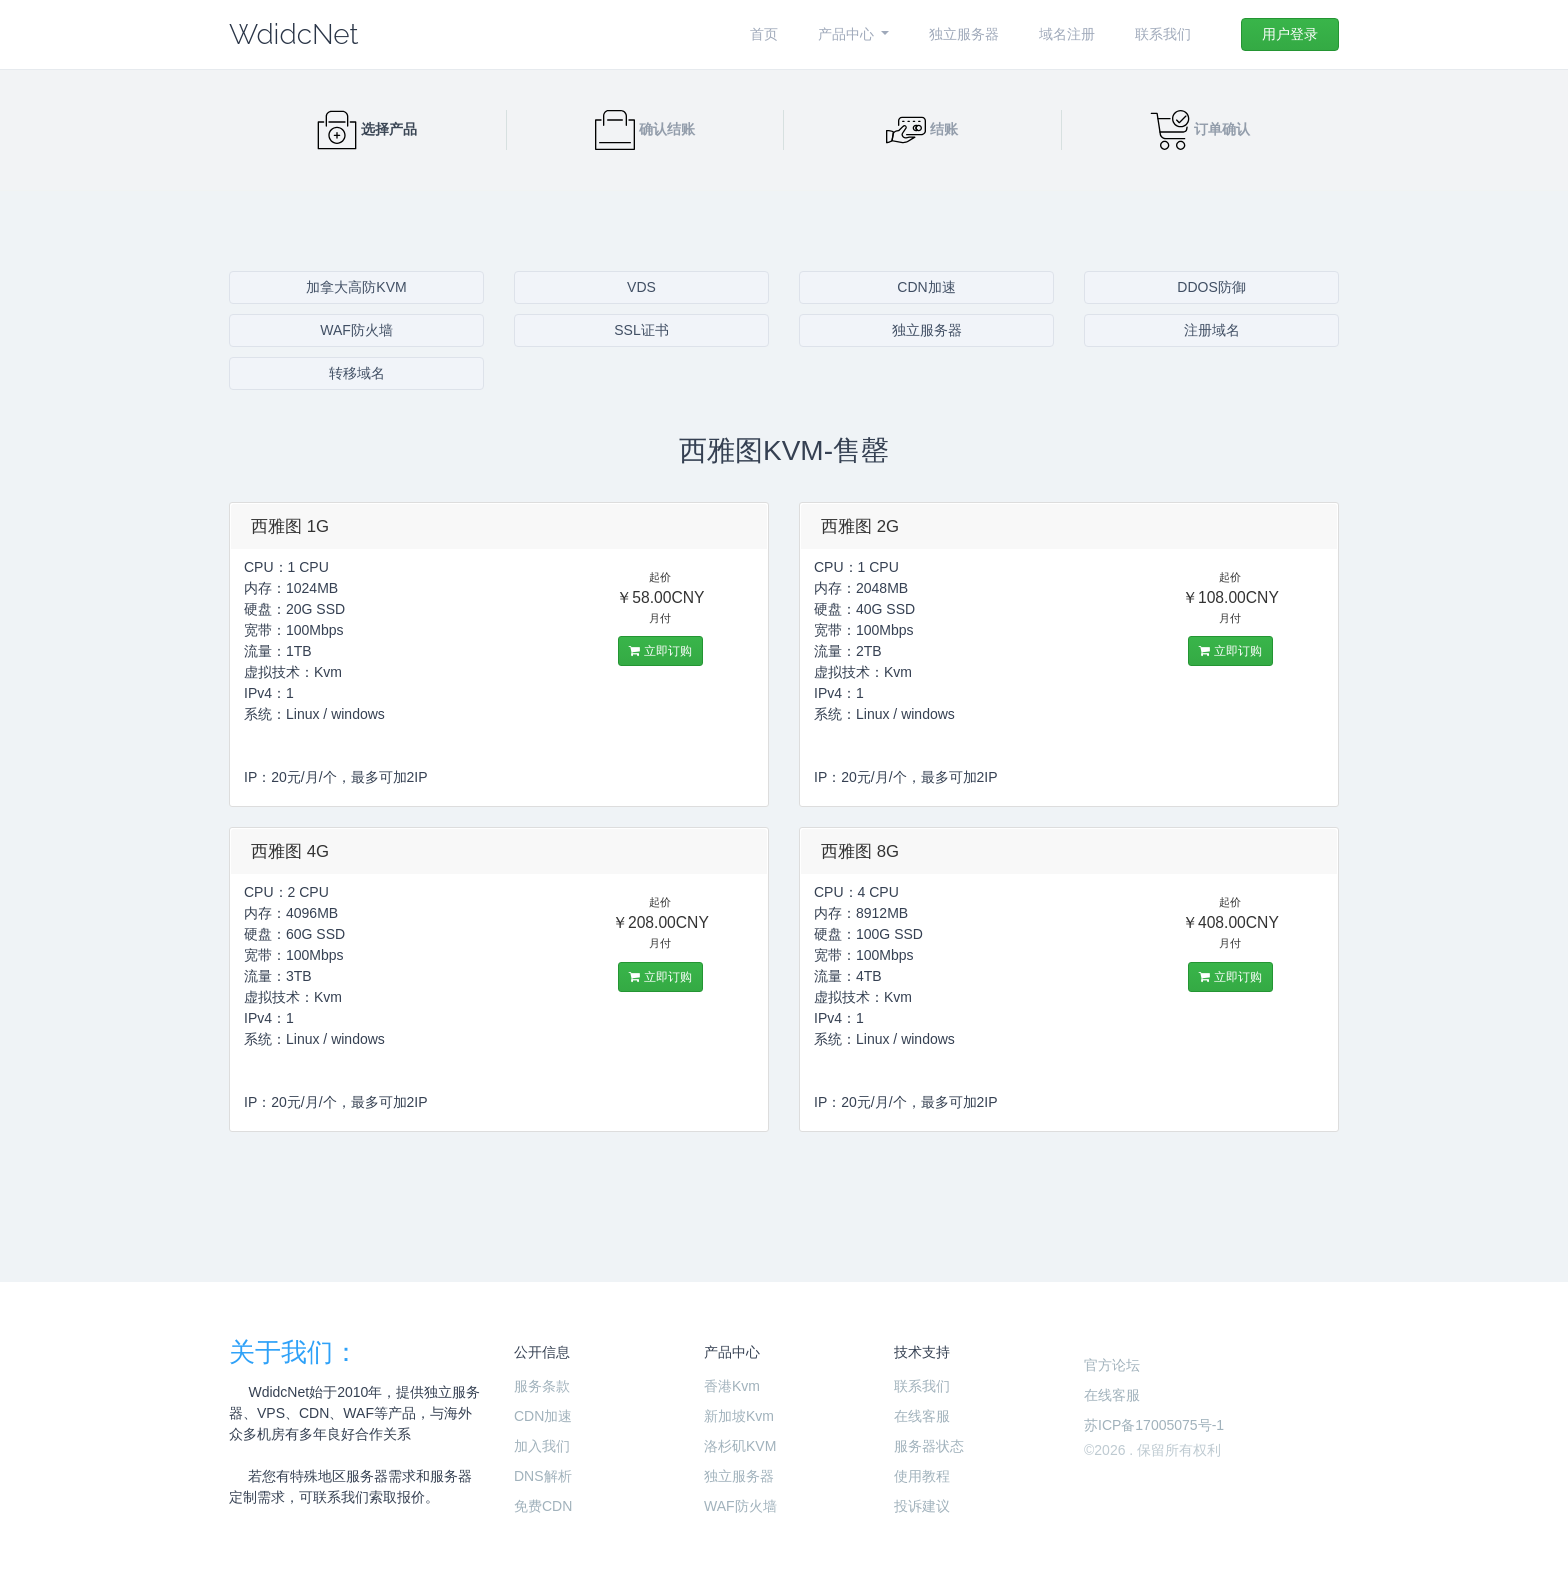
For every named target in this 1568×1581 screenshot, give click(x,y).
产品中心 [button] (848, 34)
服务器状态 (929, 1446)
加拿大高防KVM (356, 287)
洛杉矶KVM (740, 1446)
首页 (764, 34)
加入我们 (542, 1446)
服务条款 (542, 1386)
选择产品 (367, 129)
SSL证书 (641, 330)
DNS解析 (543, 1476)
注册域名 (1212, 330)
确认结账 (645, 129)
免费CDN (543, 1506)
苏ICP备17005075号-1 (1154, 1425)
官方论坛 (1112, 1365)
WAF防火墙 (356, 330)
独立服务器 (964, 34)
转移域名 (357, 373)
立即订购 (660, 651)
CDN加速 (926, 287)
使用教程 (922, 1476)
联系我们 (1163, 34)
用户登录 (1290, 34)
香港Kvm (732, 1386)
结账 (922, 129)
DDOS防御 (1211, 287)
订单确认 (1200, 129)
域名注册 (1067, 34)
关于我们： (294, 1352)
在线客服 (922, 1416)
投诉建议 (922, 1506)
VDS (641, 287)
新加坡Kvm (739, 1416)
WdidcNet (293, 34)
